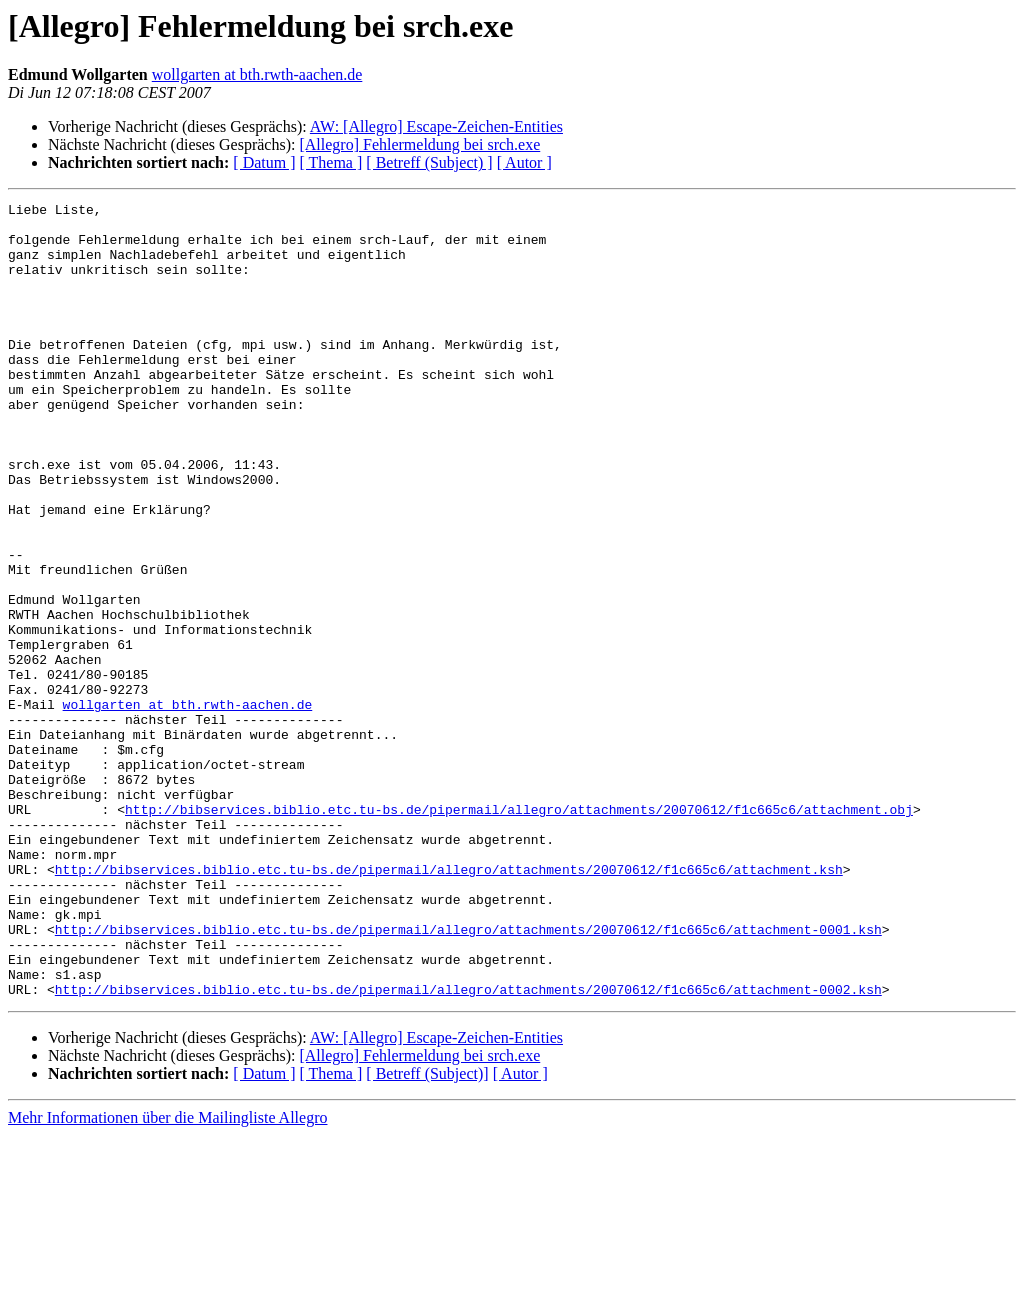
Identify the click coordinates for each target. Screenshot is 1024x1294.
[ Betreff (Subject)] (427, 1232)
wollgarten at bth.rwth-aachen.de (257, 74)
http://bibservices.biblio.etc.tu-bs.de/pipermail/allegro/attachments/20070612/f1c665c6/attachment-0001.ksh (468, 1076)
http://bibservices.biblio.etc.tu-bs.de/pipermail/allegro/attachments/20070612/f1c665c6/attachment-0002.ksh (468, 1148)
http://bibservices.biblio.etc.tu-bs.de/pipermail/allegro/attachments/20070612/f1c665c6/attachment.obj (519, 932)
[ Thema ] (331, 162)
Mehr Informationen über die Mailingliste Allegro (167, 1276)
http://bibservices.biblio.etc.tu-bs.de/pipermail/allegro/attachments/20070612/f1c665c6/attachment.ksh (449, 1004)
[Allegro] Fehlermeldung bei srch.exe (419, 144)
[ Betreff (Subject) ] (429, 162)
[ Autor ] (524, 162)
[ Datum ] (264, 162)
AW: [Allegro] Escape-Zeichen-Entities (436, 126)
